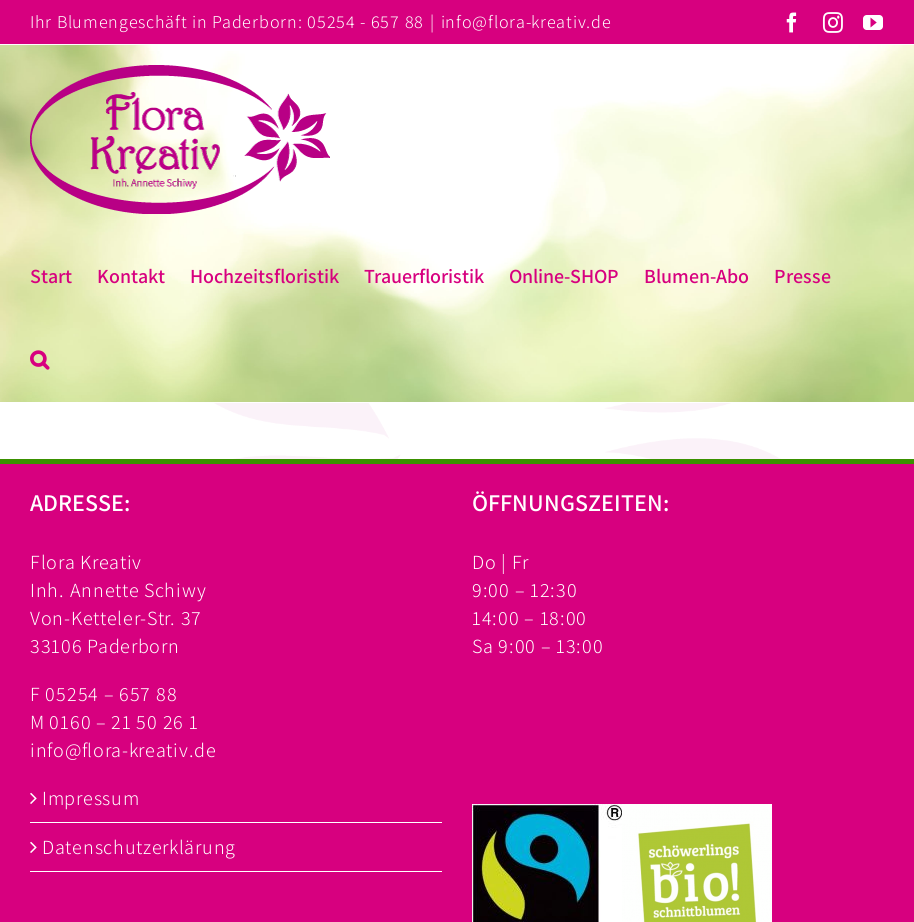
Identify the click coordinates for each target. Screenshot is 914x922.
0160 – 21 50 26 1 (123, 722)
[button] (39, 360)
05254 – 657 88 (111, 694)
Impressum (90, 798)
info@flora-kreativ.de (526, 21)
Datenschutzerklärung (139, 847)
